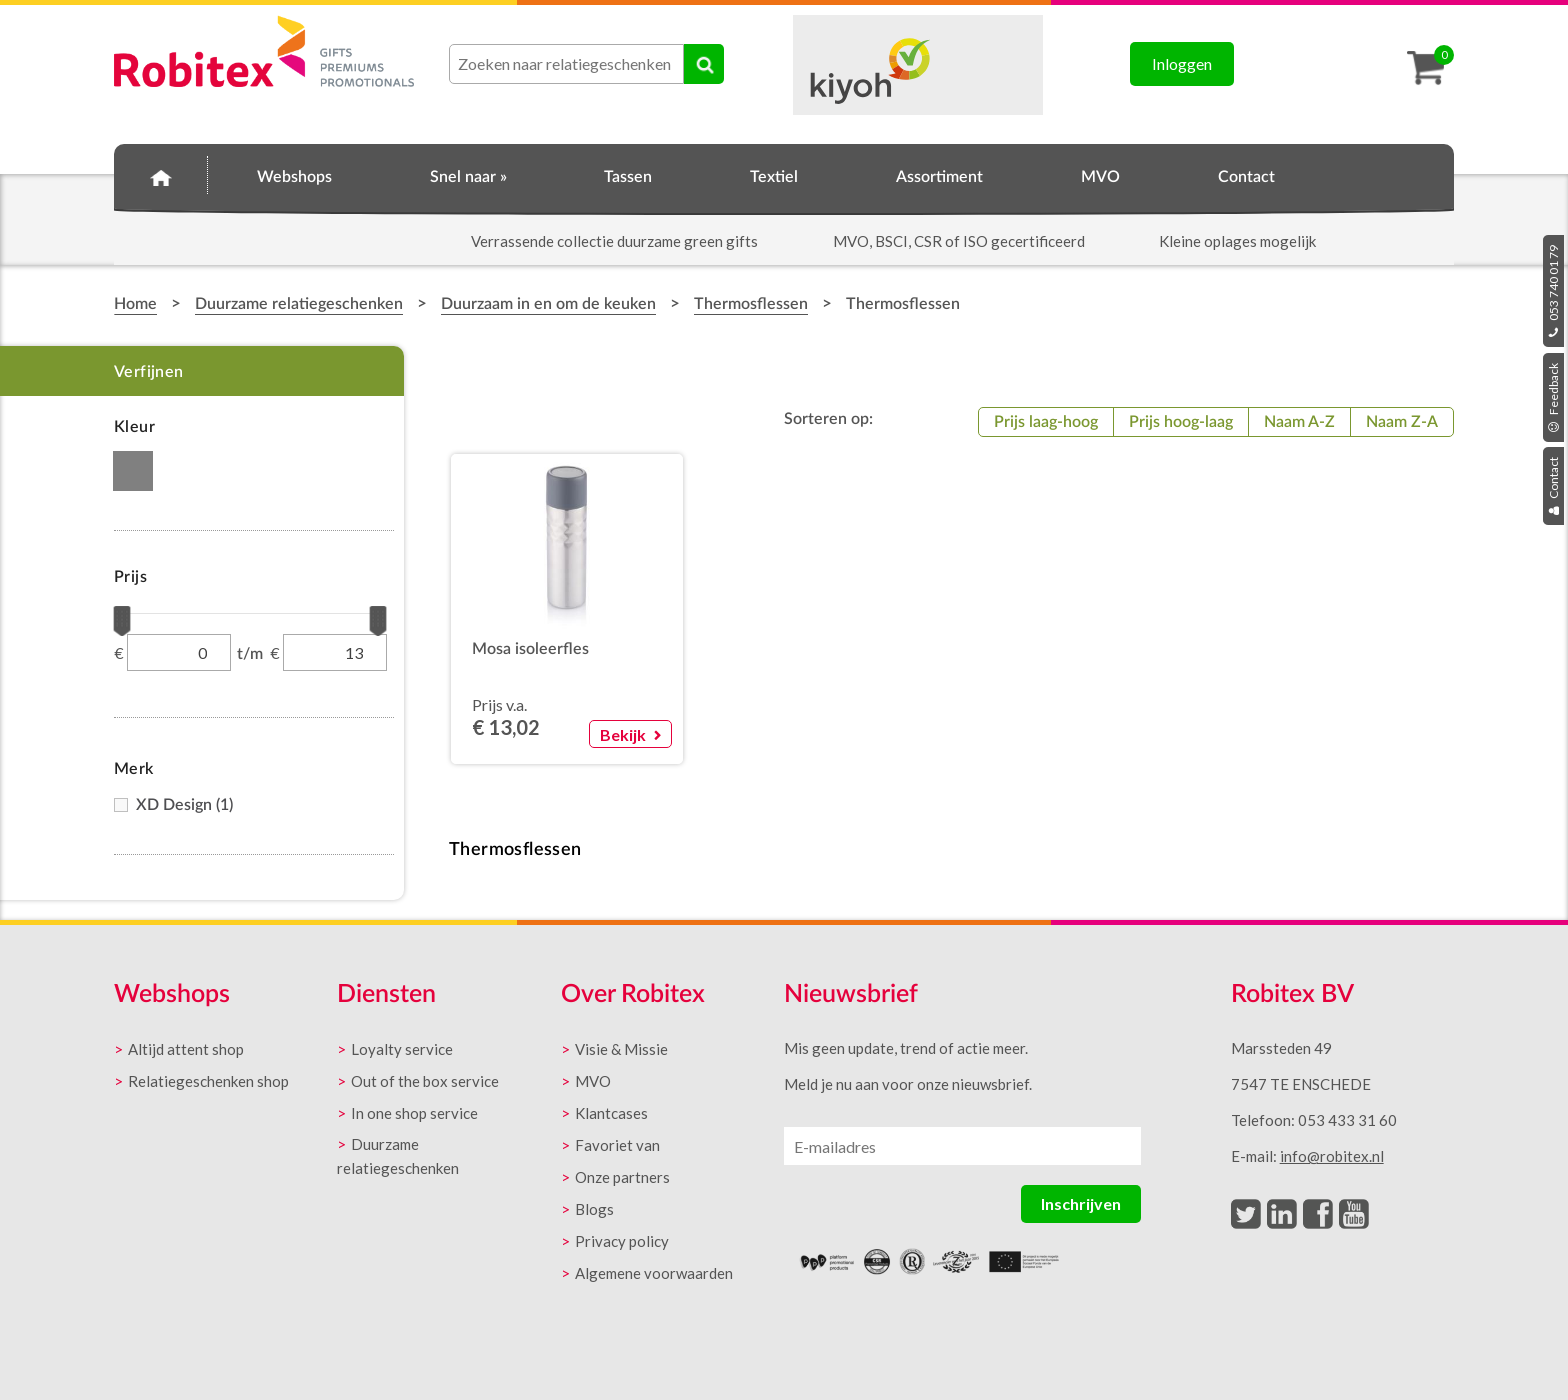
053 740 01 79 (1553, 291)
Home (161, 174)
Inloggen (1182, 63)
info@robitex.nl (1332, 1156)
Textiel (774, 177)
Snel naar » (468, 177)
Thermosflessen (751, 304)
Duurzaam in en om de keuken (548, 304)
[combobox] (566, 64)
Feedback (1553, 397)
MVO (1100, 177)
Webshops (294, 177)
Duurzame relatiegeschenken (299, 304)
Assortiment (939, 177)
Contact (1553, 486)
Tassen (628, 177)
